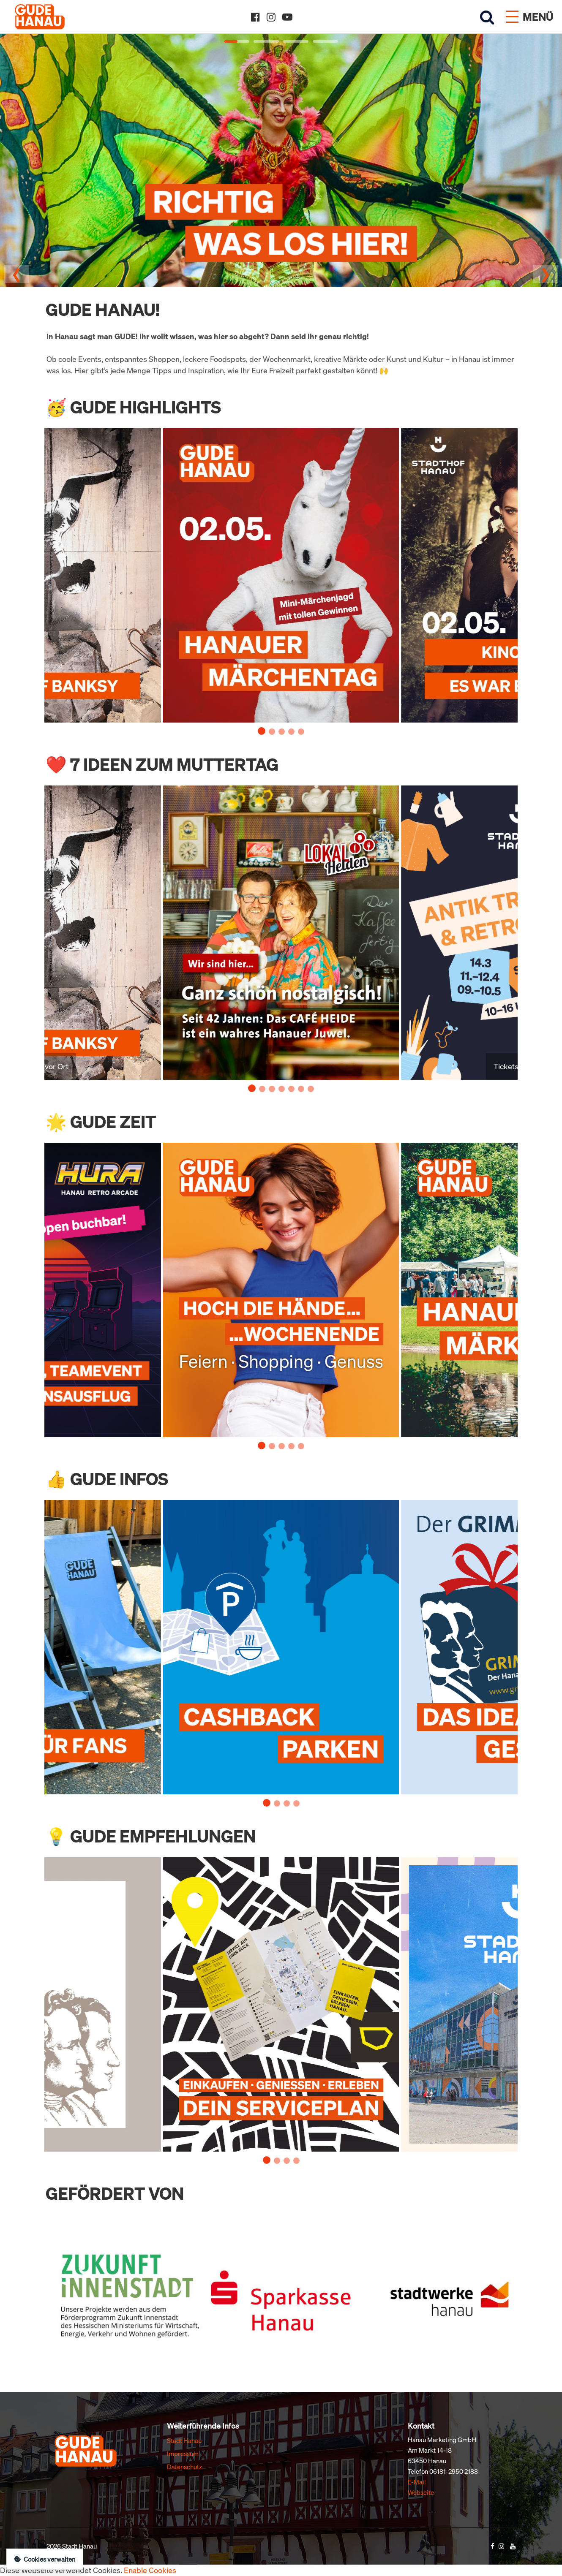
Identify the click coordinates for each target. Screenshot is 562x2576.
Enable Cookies (150, 2570)
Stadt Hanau (184, 2440)
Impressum (183, 2453)
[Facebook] (255, 17)
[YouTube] (287, 17)
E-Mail (417, 2482)
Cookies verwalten (44, 2559)
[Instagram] (271, 17)
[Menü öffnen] (530, 17)
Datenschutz (184, 2466)
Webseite (421, 2492)
